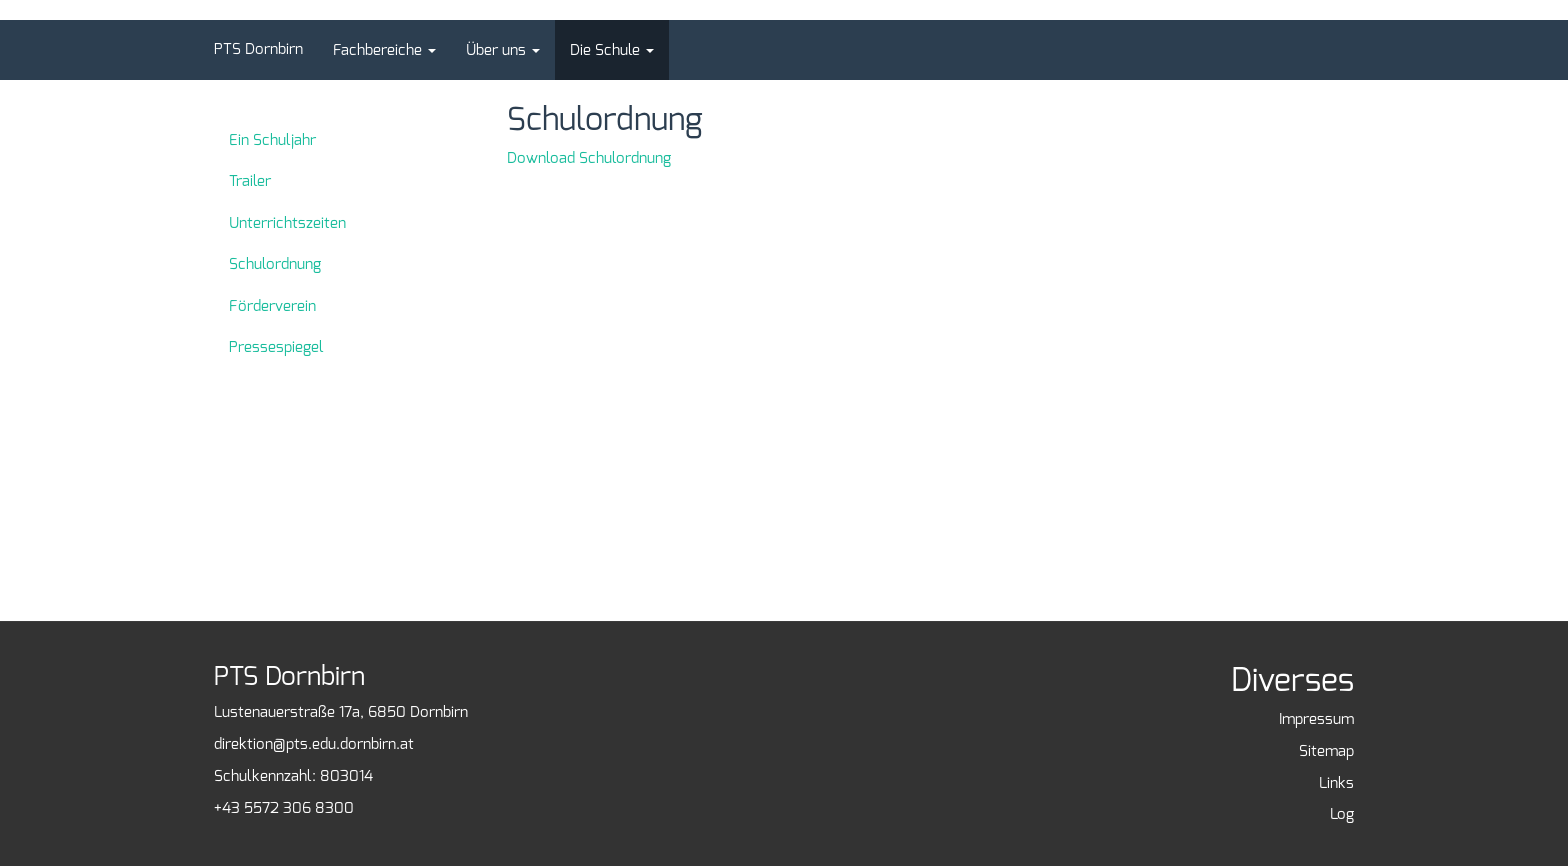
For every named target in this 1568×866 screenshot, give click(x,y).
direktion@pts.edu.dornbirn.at (314, 744)
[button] (384, 50)
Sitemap (1326, 751)
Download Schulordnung (589, 158)
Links (1336, 783)
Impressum (1316, 719)
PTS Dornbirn (258, 49)
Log (1342, 814)
